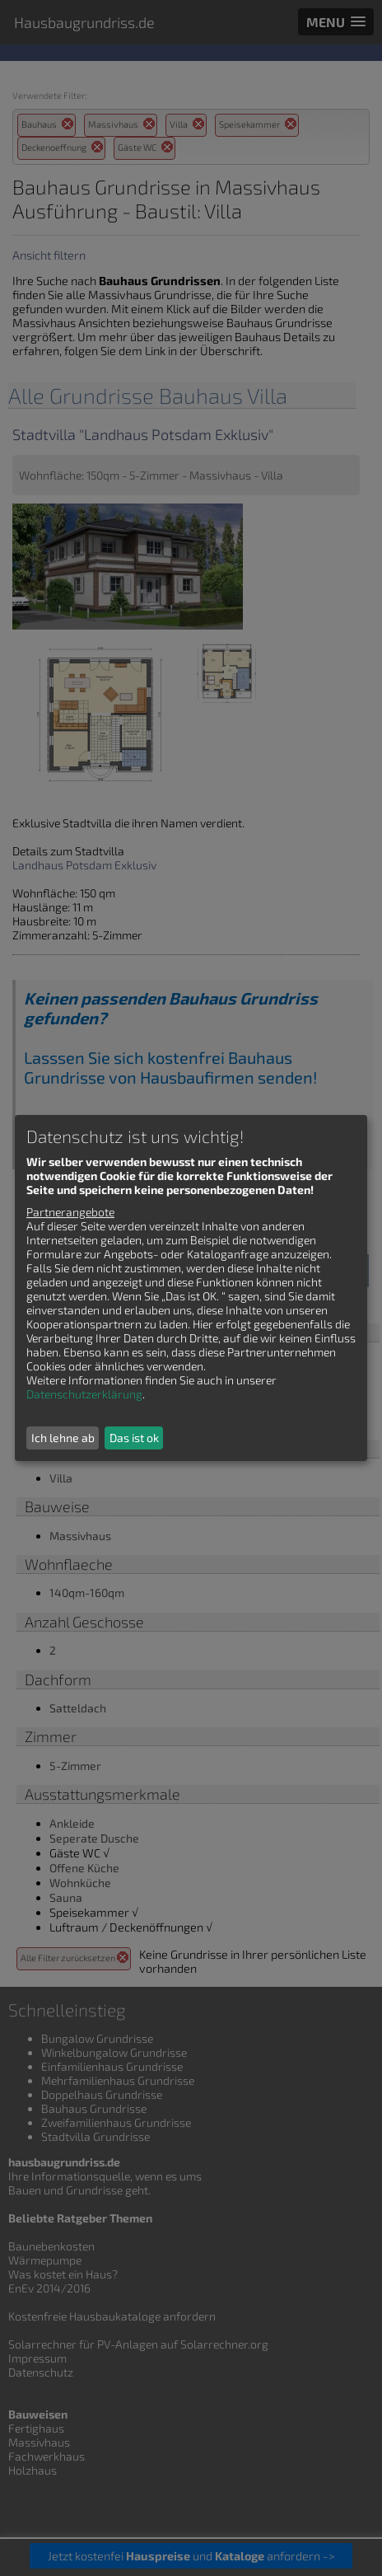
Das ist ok (134, 1438)
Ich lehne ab (63, 1438)
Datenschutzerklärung (84, 1394)
